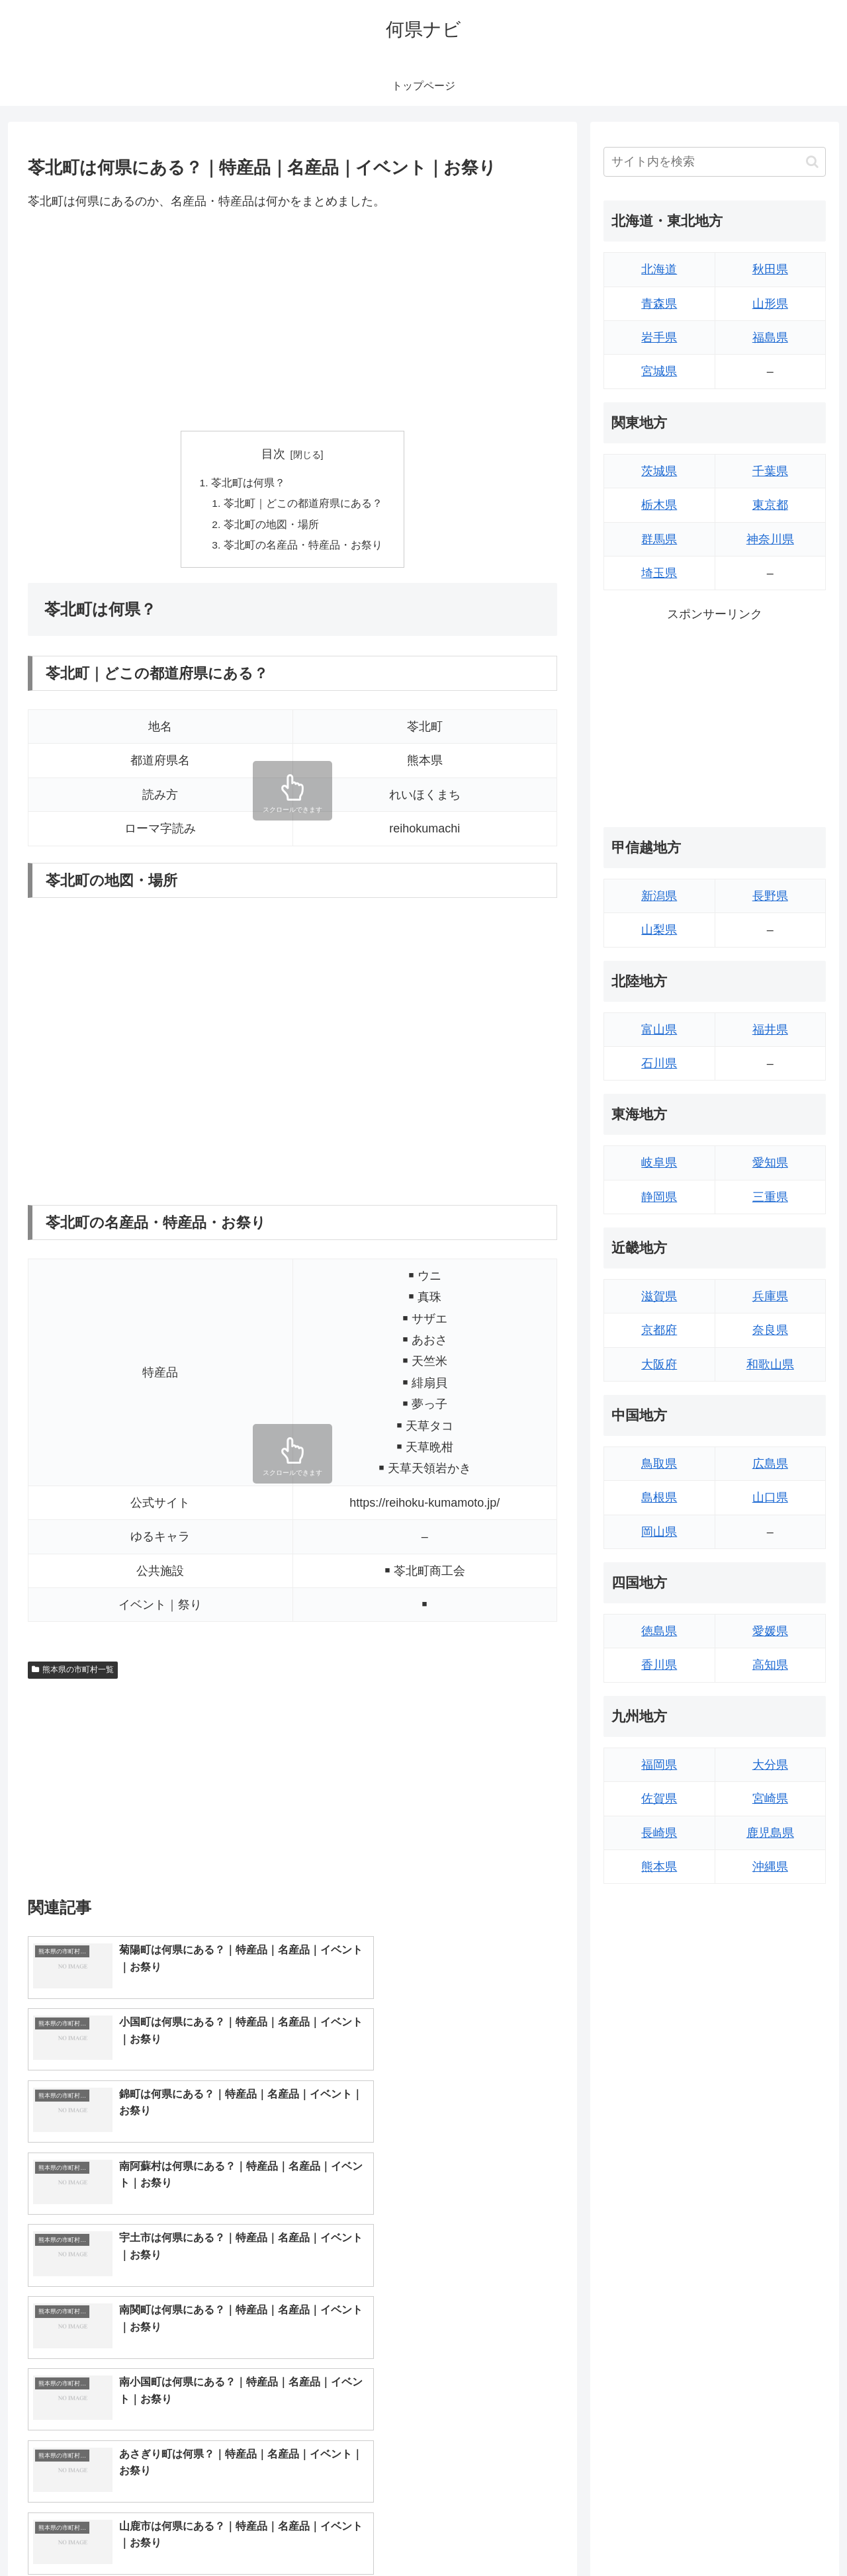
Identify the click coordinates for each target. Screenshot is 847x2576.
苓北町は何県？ (248, 484)
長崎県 (659, 1833)
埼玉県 (659, 573)
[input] (714, 162)
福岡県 (659, 1764)
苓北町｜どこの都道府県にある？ (303, 505)
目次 (273, 454)
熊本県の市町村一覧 (73, 1673)
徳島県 (659, 1631)
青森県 (659, 303)
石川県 (659, 1063)
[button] (812, 161)
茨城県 (659, 471)
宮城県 (659, 371)
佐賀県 (659, 1798)
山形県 (770, 303)
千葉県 (770, 471)
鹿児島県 (770, 1833)
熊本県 (659, 1866)
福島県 (770, 337)
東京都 (770, 504)
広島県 (770, 1463)
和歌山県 (770, 1364)
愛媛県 (770, 1631)
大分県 (770, 1764)
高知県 (770, 1664)
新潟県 (659, 896)
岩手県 (659, 337)
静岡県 (659, 1197)
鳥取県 (659, 1463)
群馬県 (659, 539)
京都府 (659, 1330)
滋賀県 (659, 1296)
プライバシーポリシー (780, 2534)
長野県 (770, 896)
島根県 (659, 1497)
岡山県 (659, 1531)
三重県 (770, 1197)
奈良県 (770, 1330)
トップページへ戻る (678, 2534)
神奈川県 (770, 539)
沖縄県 (770, 1866)
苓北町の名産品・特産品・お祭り (303, 548)
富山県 (659, 1029)
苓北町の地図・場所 (271, 527)
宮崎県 (770, 1798)
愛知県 (770, 1162)
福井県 (770, 1029)
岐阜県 (659, 1162)
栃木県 (659, 504)
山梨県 (659, 929)
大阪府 (659, 1364)
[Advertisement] (292, 321)
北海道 (659, 269)
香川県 (659, 1664)
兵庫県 (770, 1296)
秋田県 (770, 269)
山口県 (770, 1497)
